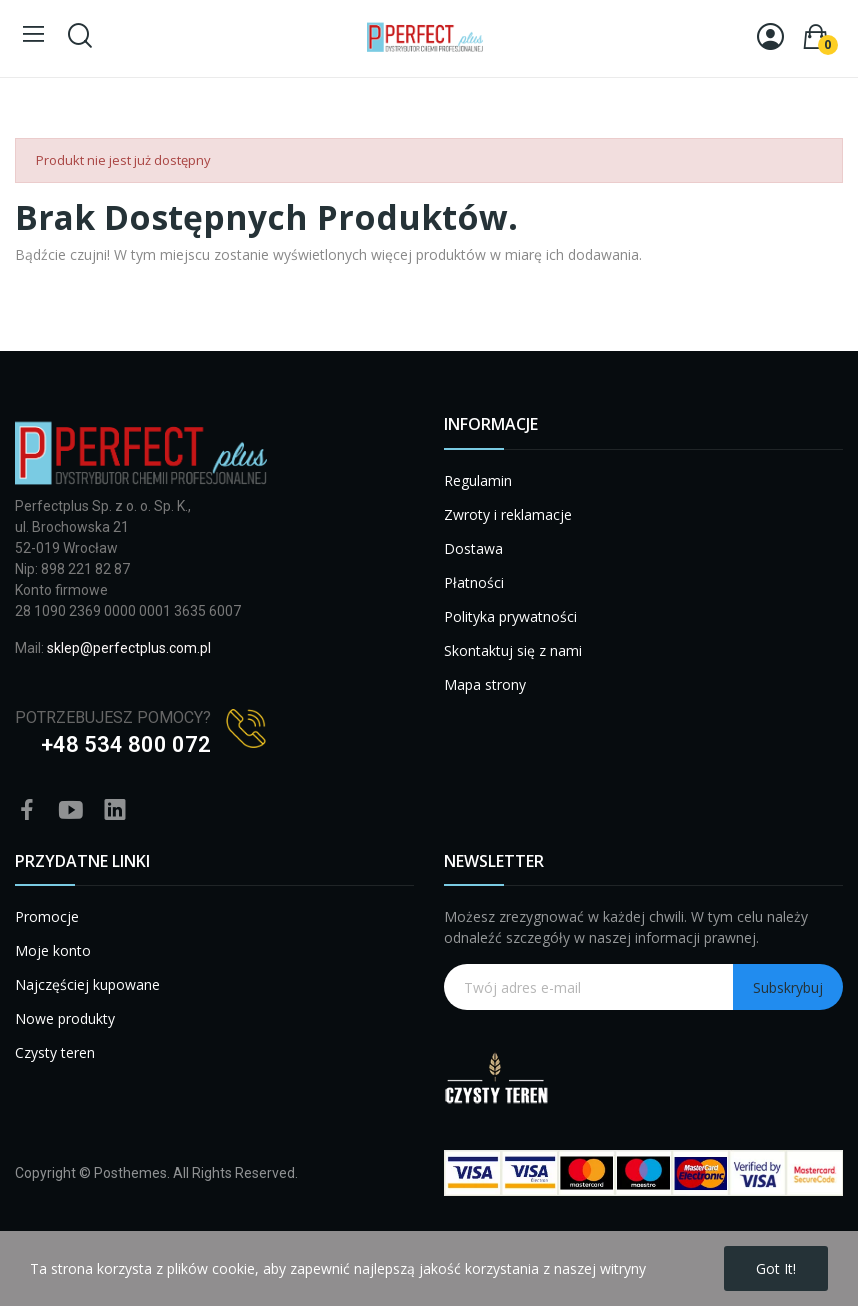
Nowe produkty (65, 1018)
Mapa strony (485, 684)
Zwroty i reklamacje (508, 514)
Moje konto (53, 950)
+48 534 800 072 (126, 744)
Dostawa (473, 548)
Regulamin (478, 480)
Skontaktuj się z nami (513, 650)
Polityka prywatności (510, 616)
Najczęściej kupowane (87, 984)
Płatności (474, 582)
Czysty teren (55, 1052)
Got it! (776, 1268)
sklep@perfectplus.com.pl (129, 648)
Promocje (47, 916)
